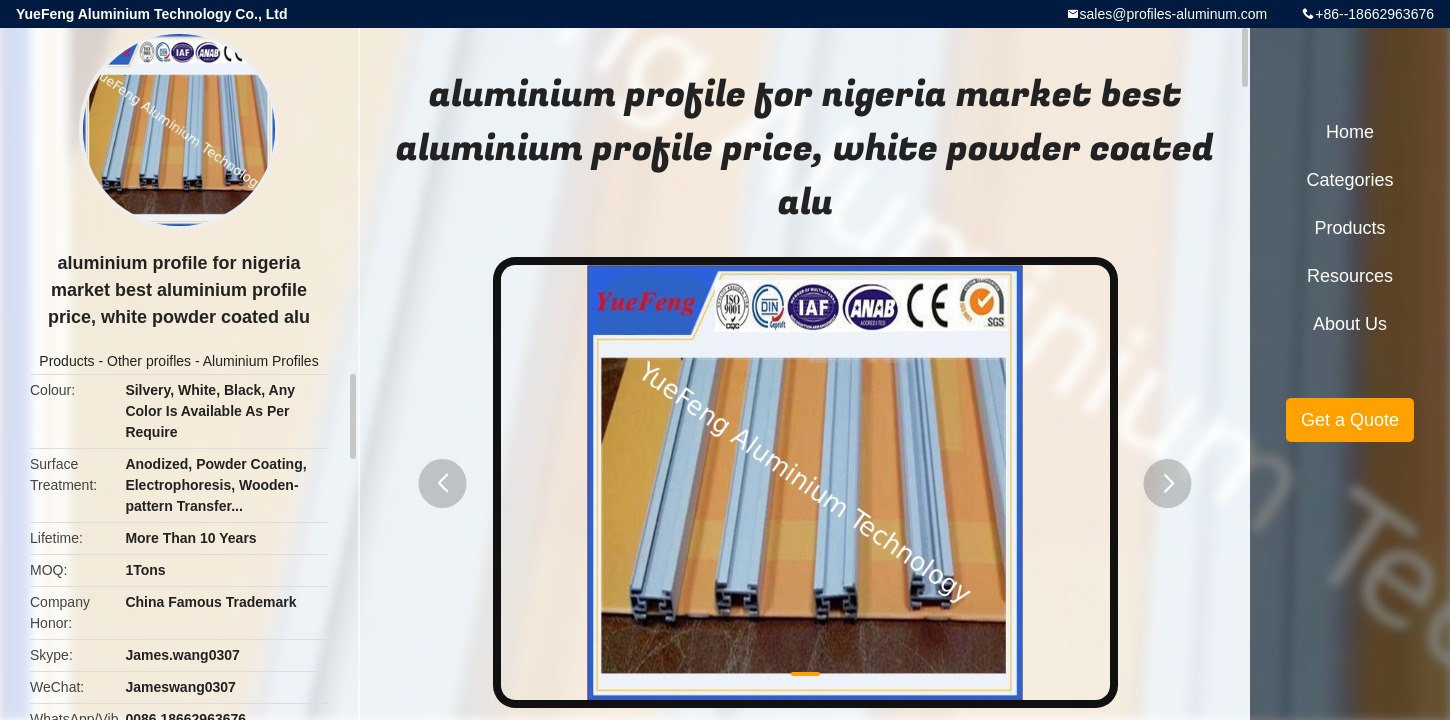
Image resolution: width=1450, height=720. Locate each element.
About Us (1350, 324)
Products (66, 361)
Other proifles (149, 361)
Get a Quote (1350, 420)
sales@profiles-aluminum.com (1174, 14)
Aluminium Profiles (261, 361)
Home (1350, 132)
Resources (1350, 276)
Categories (1349, 180)
